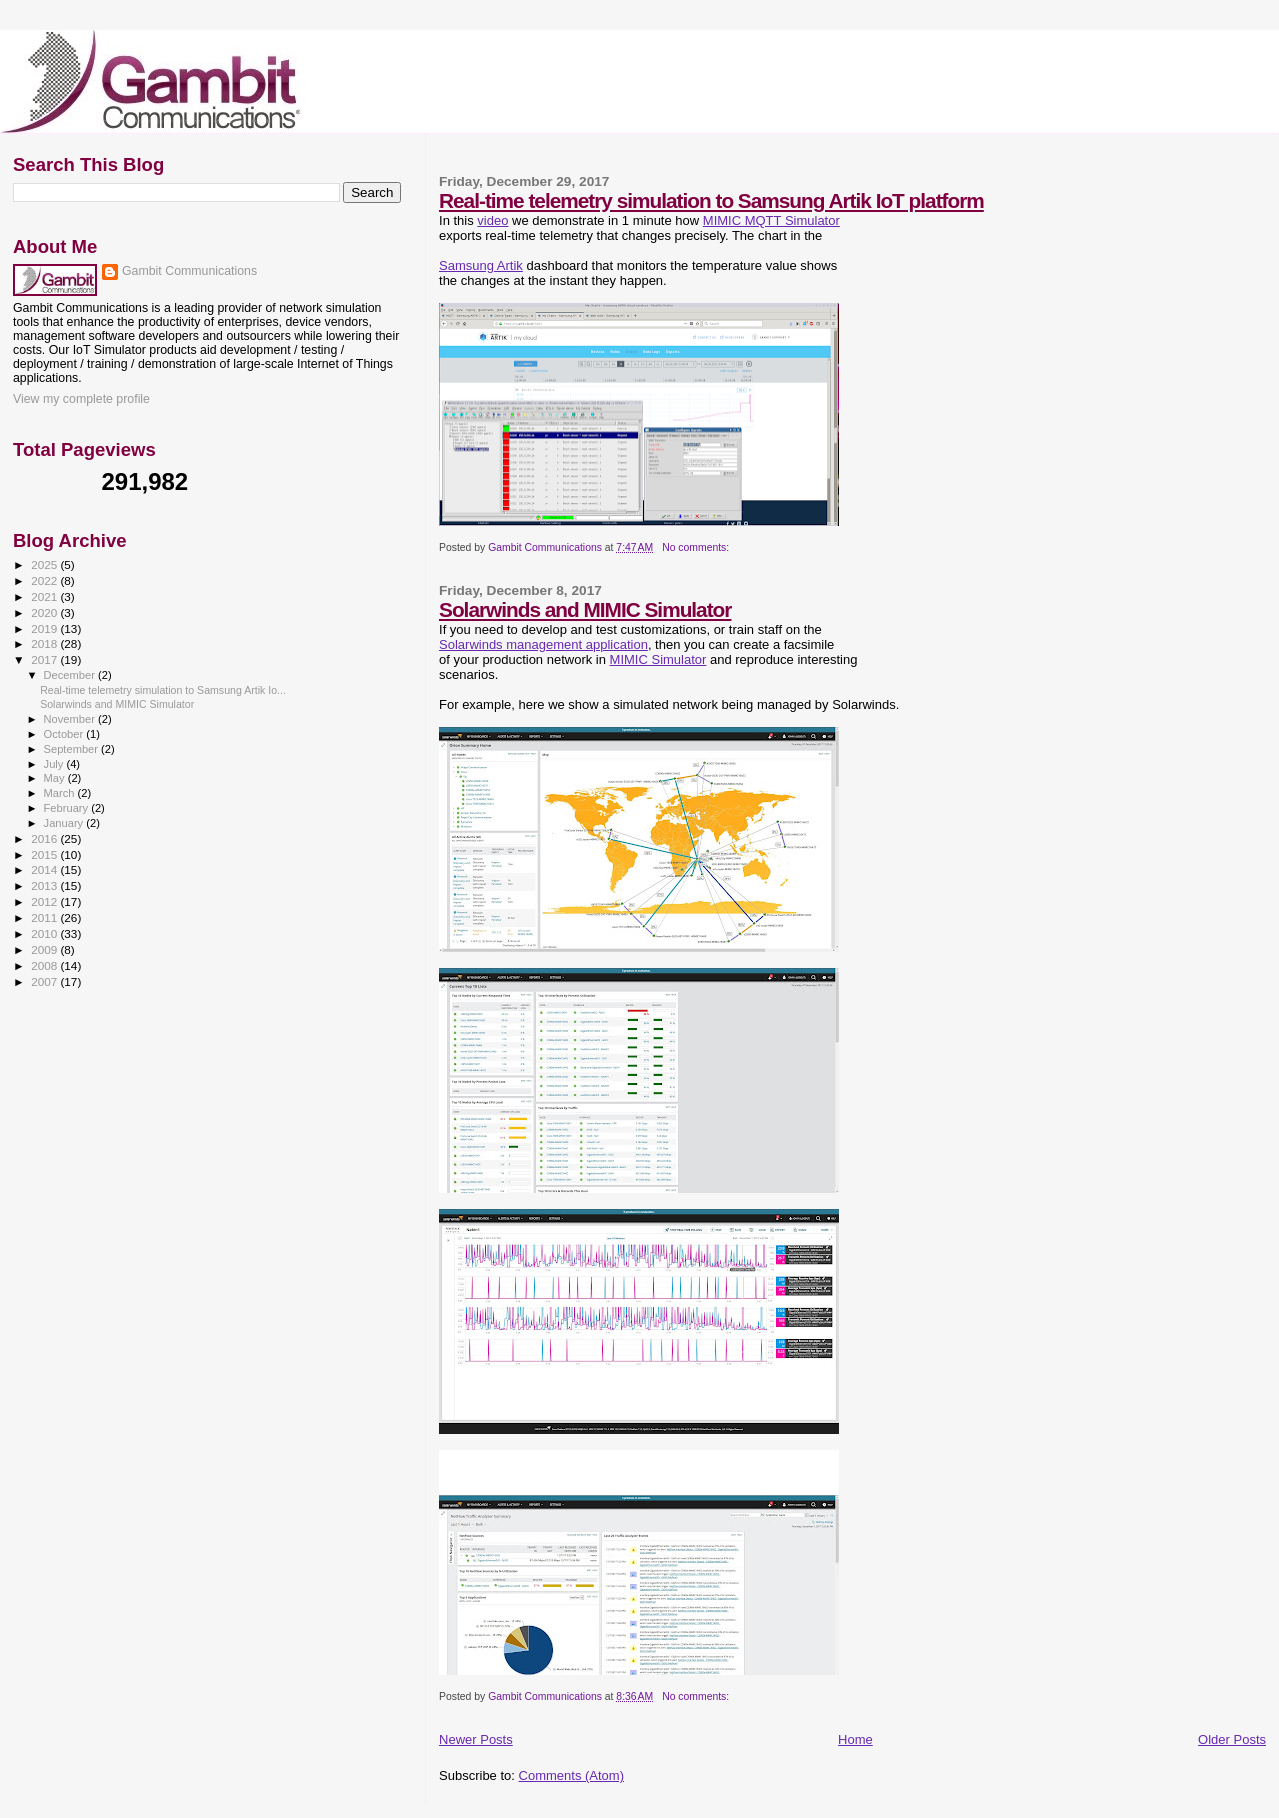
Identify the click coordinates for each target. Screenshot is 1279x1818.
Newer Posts (476, 1739)
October (65, 734)
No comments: (697, 547)
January (65, 823)
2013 (45, 885)
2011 (45, 917)
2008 (45, 965)
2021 (45, 596)
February (68, 808)
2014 (45, 869)
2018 (45, 643)
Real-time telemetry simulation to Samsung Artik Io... (163, 690)
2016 (45, 838)
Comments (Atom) (571, 1775)
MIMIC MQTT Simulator (771, 220)
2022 (45, 580)
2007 (45, 981)
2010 (45, 933)
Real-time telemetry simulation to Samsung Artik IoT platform (711, 200)
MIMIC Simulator (658, 659)
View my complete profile (81, 399)
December (71, 675)
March (61, 793)
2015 (45, 854)
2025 (45, 564)
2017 (45, 659)
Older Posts (1232, 1739)
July (55, 764)
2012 (45, 901)
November (71, 719)
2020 (45, 612)
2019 (45, 628)
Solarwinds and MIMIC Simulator (585, 609)
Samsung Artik (481, 265)
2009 (45, 949)
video (492, 220)
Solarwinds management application (543, 644)
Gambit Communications (189, 271)
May (56, 778)
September (73, 749)
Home (855, 1739)
